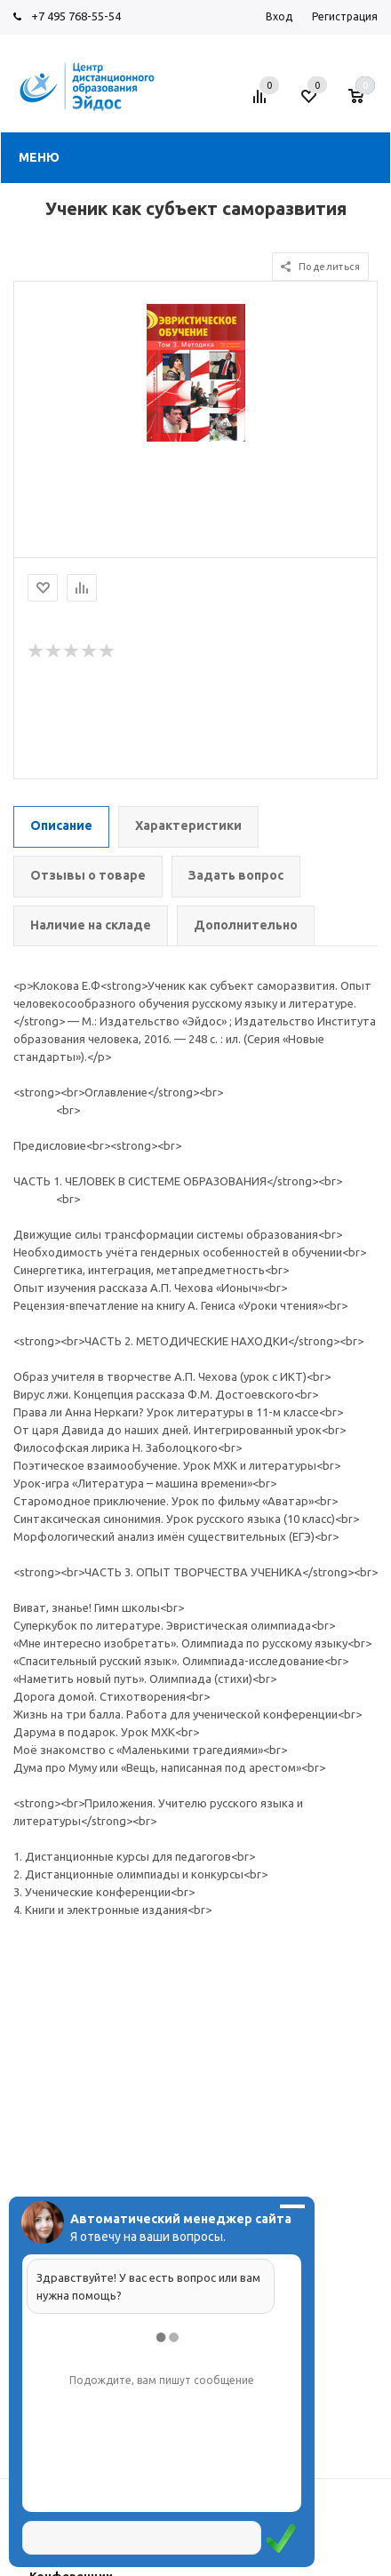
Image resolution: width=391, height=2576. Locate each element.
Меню (39, 157)
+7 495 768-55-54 (76, 16)
